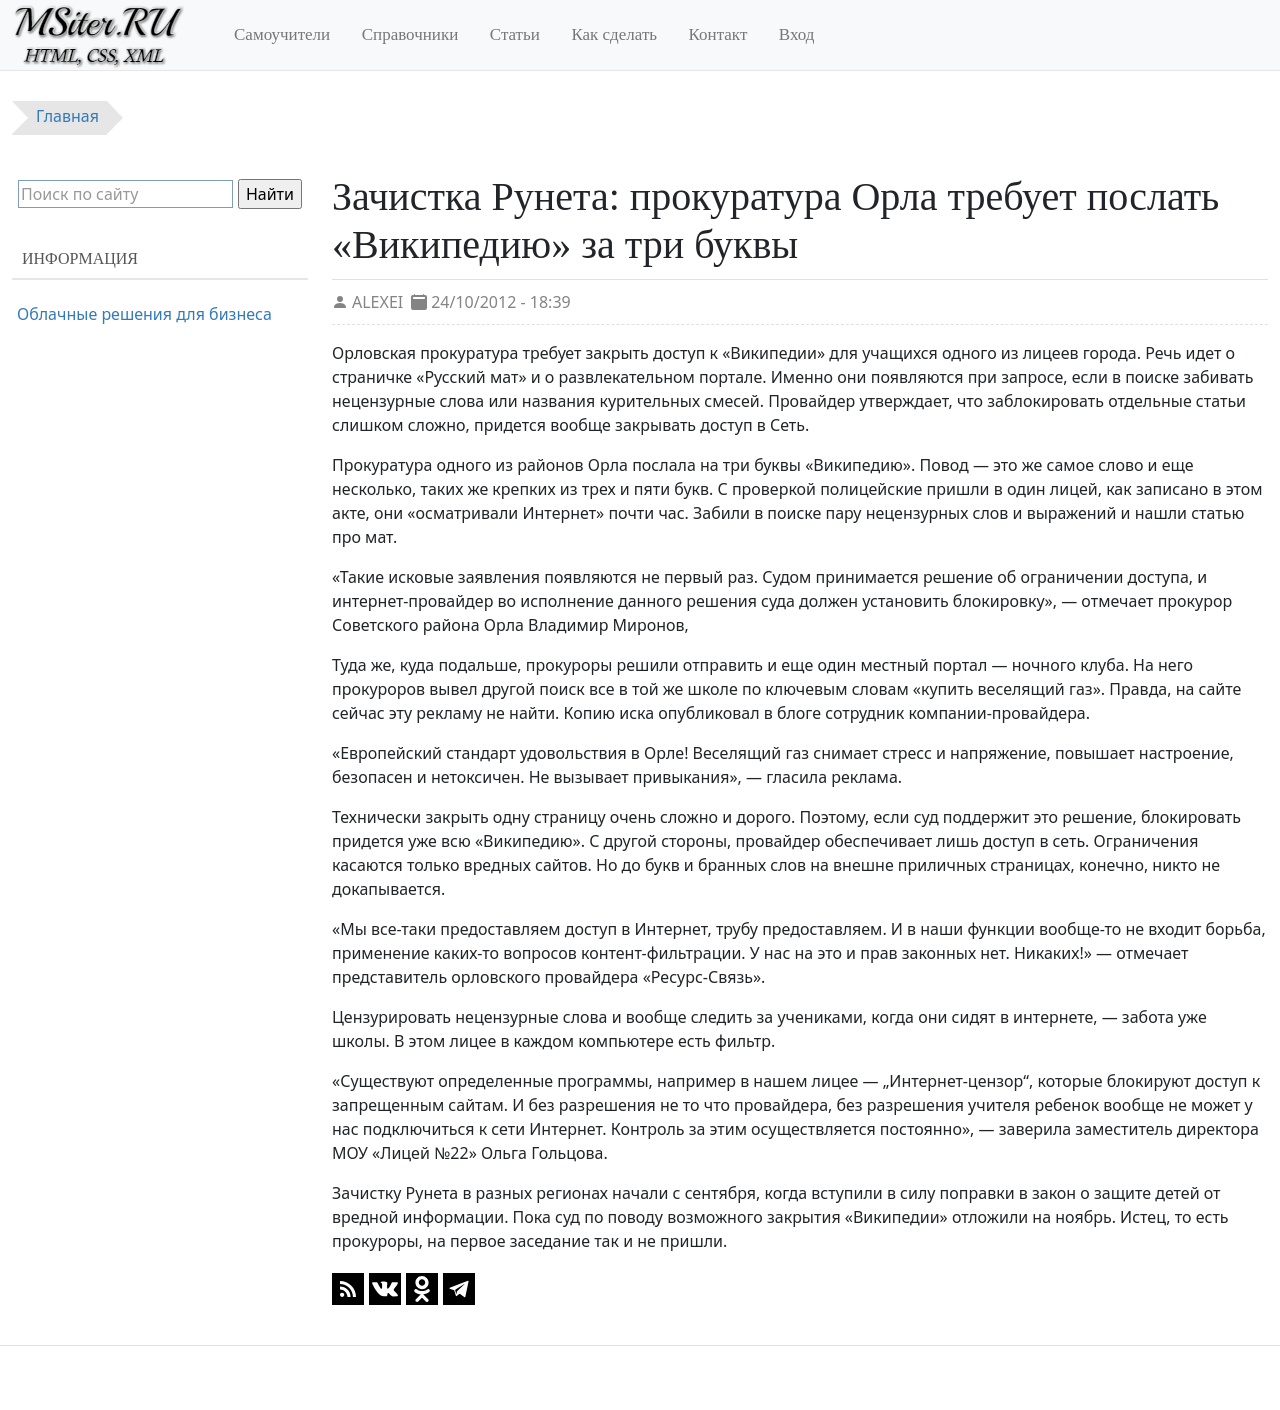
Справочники (410, 34)
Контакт (718, 34)
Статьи (515, 34)
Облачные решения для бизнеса (144, 314)
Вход (797, 34)
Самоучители (282, 34)
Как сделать (614, 34)
